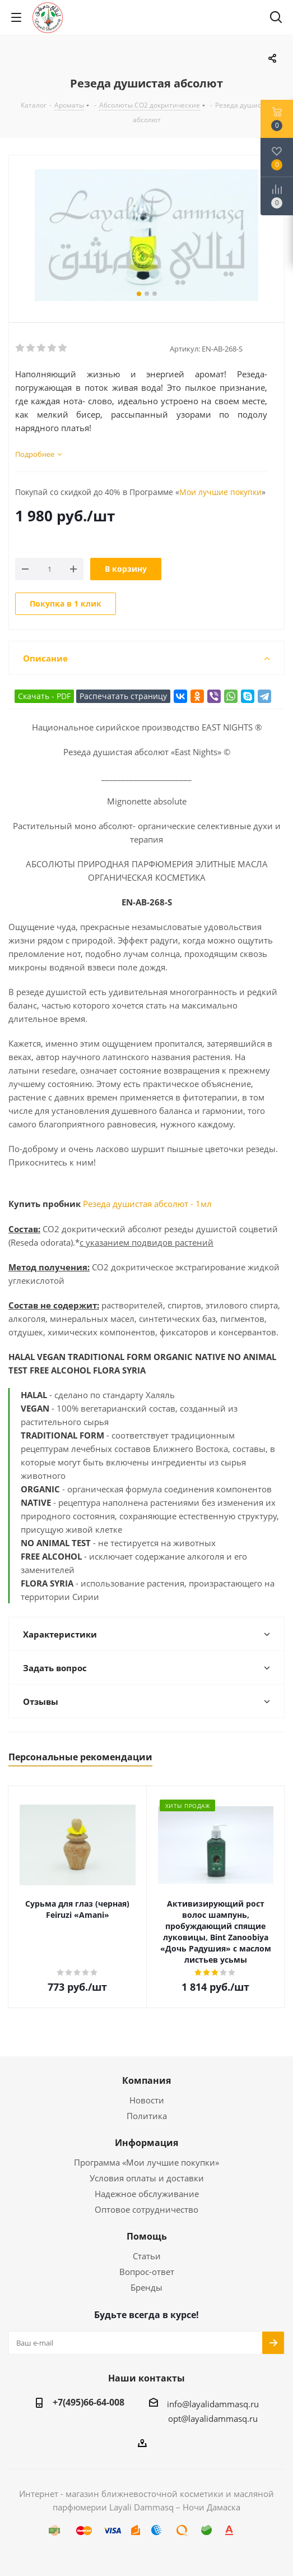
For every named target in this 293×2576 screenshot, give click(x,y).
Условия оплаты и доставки (147, 2178)
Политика (147, 2115)
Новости (146, 2100)
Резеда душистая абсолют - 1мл (147, 1203)
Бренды (146, 2287)
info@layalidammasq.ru (213, 2403)
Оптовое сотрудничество (146, 2209)
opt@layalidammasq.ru (213, 2418)
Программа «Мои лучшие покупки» (146, 2162)
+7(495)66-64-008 (88, 2402)
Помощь (147, 2236)
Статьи (147, 2255)
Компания (146, 2080)
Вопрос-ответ (146, 2271)
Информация (146, 2142)
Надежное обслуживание (147, 2193)
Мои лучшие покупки (220, 492)
